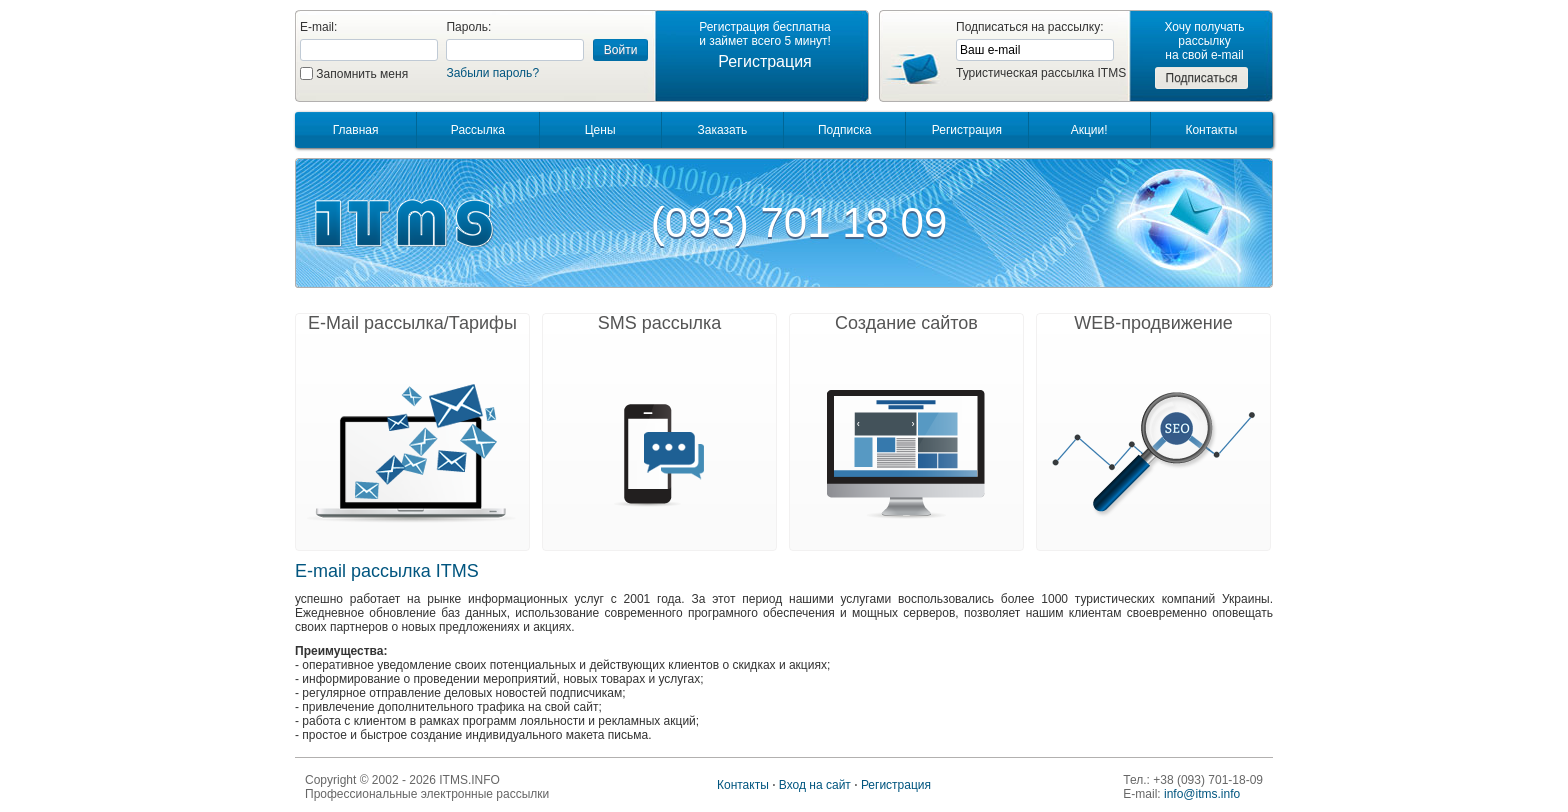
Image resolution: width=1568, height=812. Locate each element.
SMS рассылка (660, 323)
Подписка (844, 130)
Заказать (723, 130)
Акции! (1089, 130)
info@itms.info (1202, 794)
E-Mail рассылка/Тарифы (412, 323)
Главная (356, 130)
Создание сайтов (906, 323)
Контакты (1211, 130)
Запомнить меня (362, 74)
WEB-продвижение (1153, 323)
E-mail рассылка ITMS (387, 571)
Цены (600, 130)
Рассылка (478, 130)
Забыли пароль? (492, 73)
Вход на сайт (815, 785)
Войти (621, 50)
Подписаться (1202, 78)
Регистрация (765, 61)
